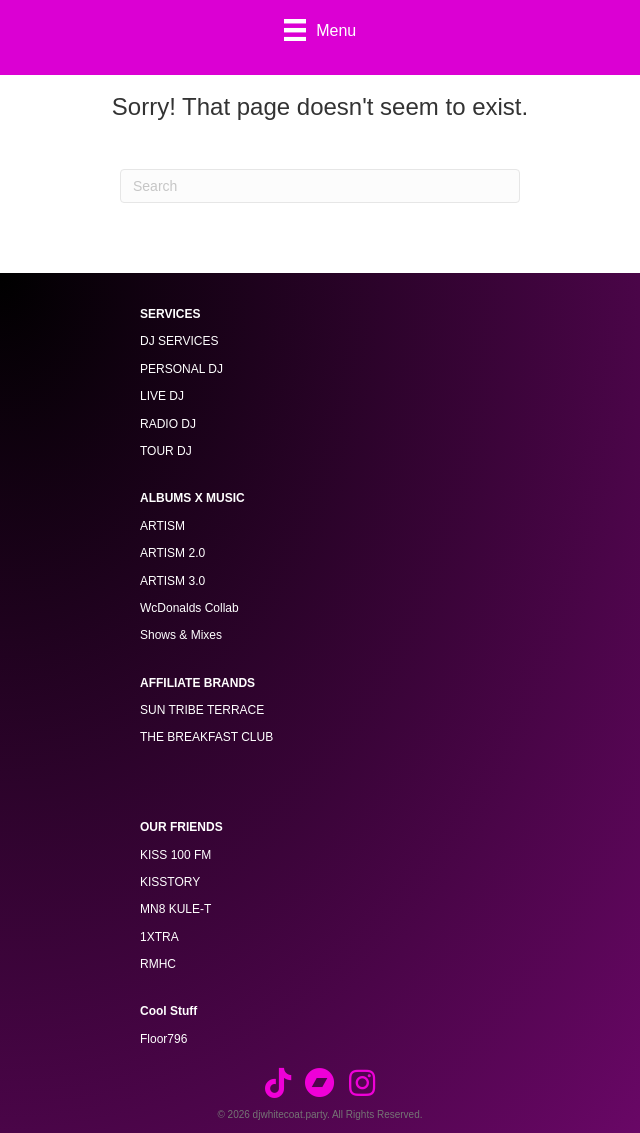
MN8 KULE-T (175, 909)
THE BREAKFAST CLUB (206, 737)
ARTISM (162, 526)
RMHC (158, 964)
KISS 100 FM (175, 855)
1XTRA (159, 937)
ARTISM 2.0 (172, 553)
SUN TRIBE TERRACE (202, 710)
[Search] (320, 186)
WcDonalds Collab (189, 608)
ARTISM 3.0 (172, 581)
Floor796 (163, 1039)
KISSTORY (170, 882)
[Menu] (320, 30)
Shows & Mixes (181, 635)
